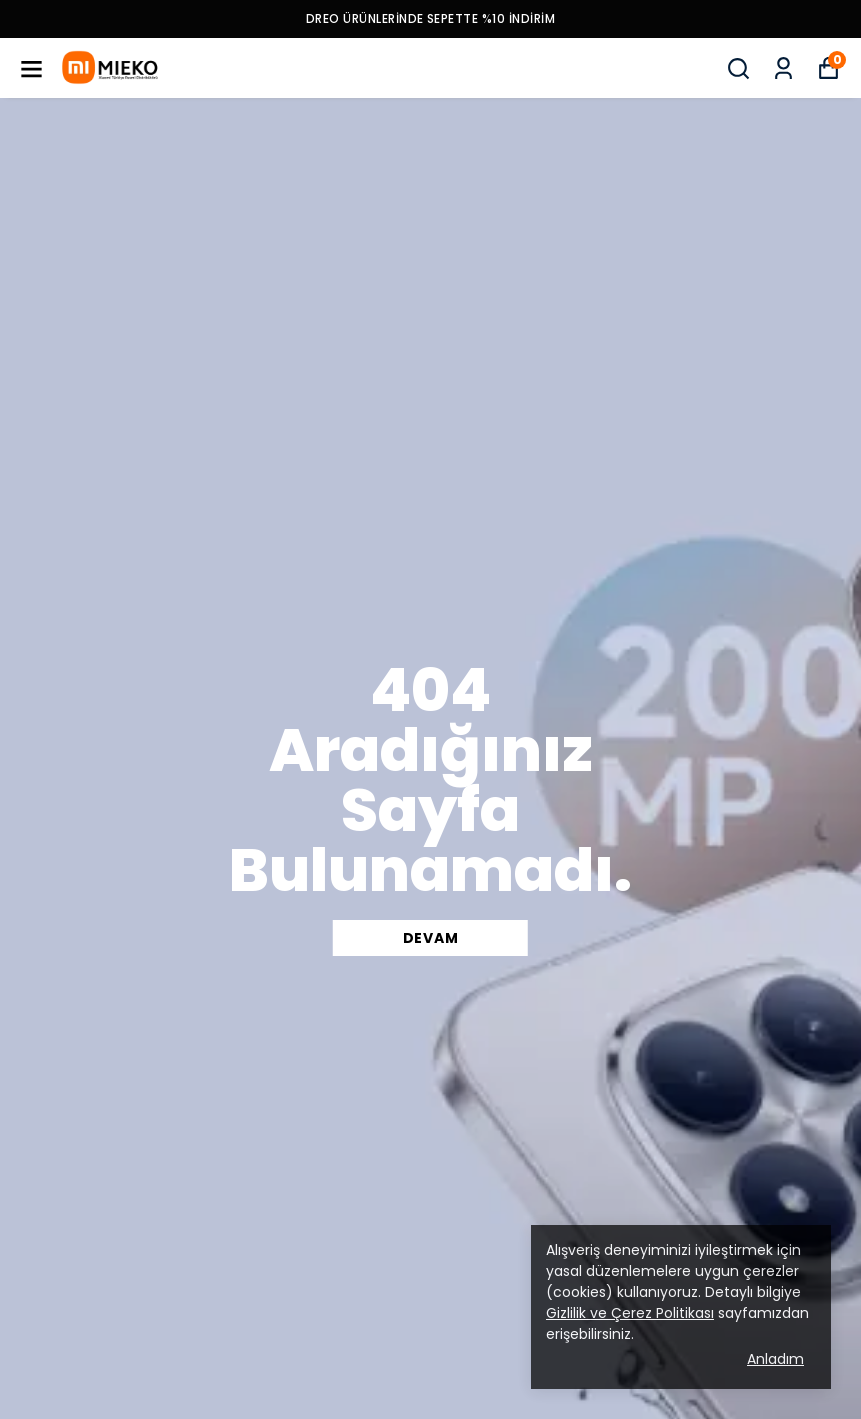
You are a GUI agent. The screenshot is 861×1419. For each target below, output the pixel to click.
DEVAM (431, 938)
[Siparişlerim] (783, 68)
